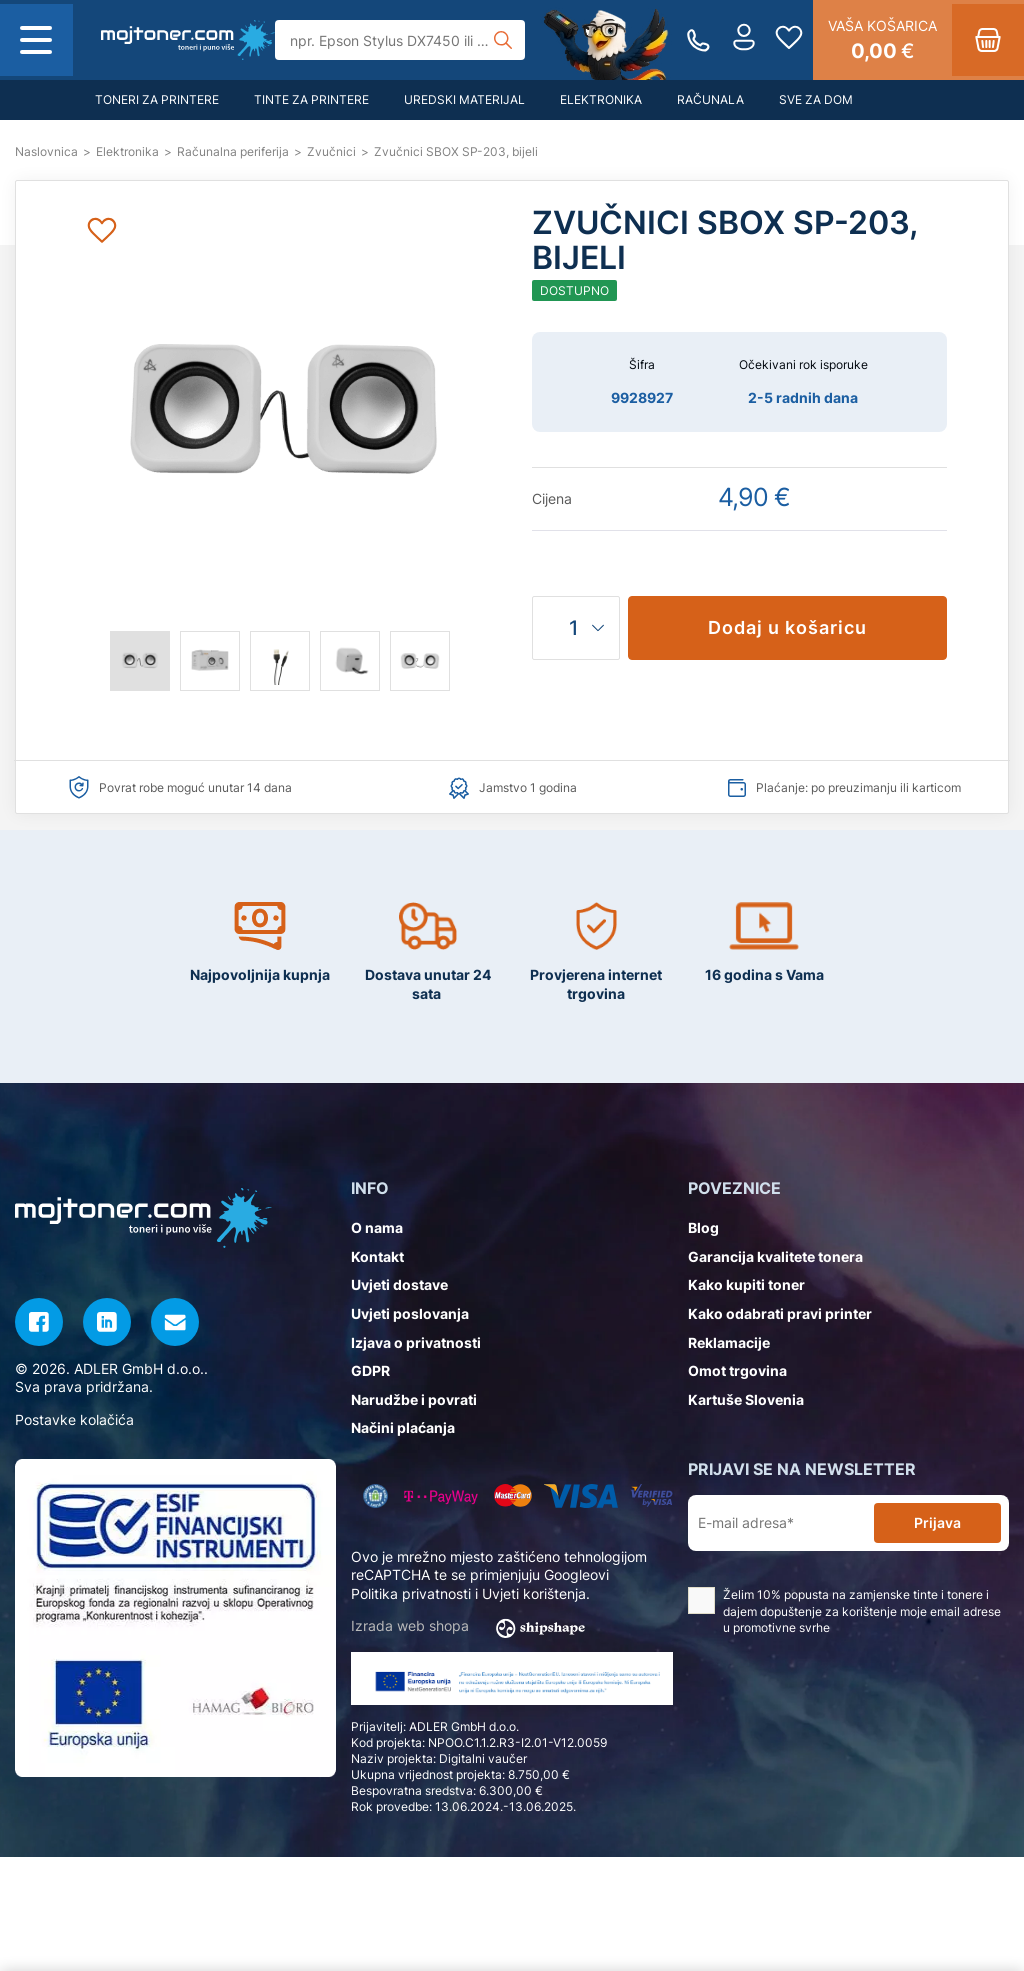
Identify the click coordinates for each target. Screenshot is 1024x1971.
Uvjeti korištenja (534, 1593)
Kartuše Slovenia (746, 1399)
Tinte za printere (311, 99)
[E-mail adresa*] (785, 1523)
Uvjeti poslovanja (410, 1313)
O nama (377, 1227)
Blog (703, 1227)
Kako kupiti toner (746, 1284)
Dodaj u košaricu (787, 627)
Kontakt (377, 1256)
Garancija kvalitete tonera (775, 1256)
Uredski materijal (464, 99)
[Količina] (576, 628)
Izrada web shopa (474, 1627)
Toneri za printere (157, 99)
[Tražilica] (400, 40)
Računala (710, 99)
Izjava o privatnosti (416, 1342)
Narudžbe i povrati (414, 1399)
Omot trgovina (737, 1370)
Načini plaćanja (403, 1427)
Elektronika (601, 99)
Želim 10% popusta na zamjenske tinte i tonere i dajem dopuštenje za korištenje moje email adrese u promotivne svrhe (844, 1611)
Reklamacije (729, 1342)
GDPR (370, 1370)
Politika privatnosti (411, 1593)
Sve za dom (816, 99)
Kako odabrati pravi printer (780, 1313)
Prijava (937, 1522)
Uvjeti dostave (399, 1284)
